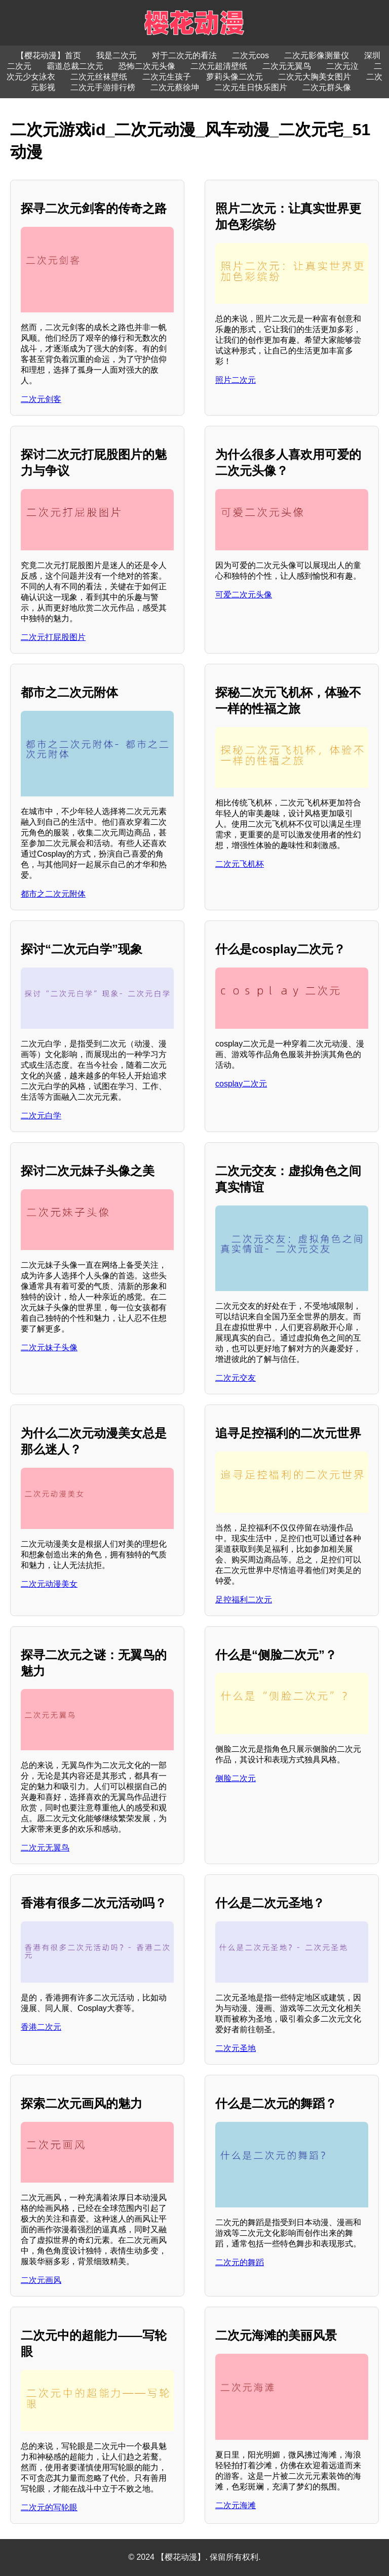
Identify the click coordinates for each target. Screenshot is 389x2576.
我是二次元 (116, 55)
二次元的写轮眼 (49, 2507)
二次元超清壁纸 (218, 66)
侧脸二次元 (235, 1778)
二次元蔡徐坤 (174, 87)
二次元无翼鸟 (286, 66)
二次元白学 (41, 1115)
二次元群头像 (326, 87)
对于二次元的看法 (184, 55)
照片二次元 (235, 380)
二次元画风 (41, 2280)
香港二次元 (41, 2027)
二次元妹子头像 (49, 1347)
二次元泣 (342, 66)
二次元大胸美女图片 (314, 76)
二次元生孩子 (166, 76)
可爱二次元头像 (243, 594)
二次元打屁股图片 (53, 637)
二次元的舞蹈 (239, 2262)
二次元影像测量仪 (316, 55)
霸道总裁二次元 (75, 66)
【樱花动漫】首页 (48, 55)
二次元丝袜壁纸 (98, 76)
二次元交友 (235, 1378)
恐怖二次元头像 (147, 66)
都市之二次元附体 (53, 894)
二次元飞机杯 (239, 864)
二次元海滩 (235, 2505)
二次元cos (250, 55)
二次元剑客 (41, 399)
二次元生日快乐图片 (250, 87)
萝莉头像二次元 (234, 76)
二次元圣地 (235, 2048)
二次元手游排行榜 (102, 87)
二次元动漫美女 (49, 1584)
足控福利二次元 (243, 1599)
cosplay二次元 (241, 1083)
